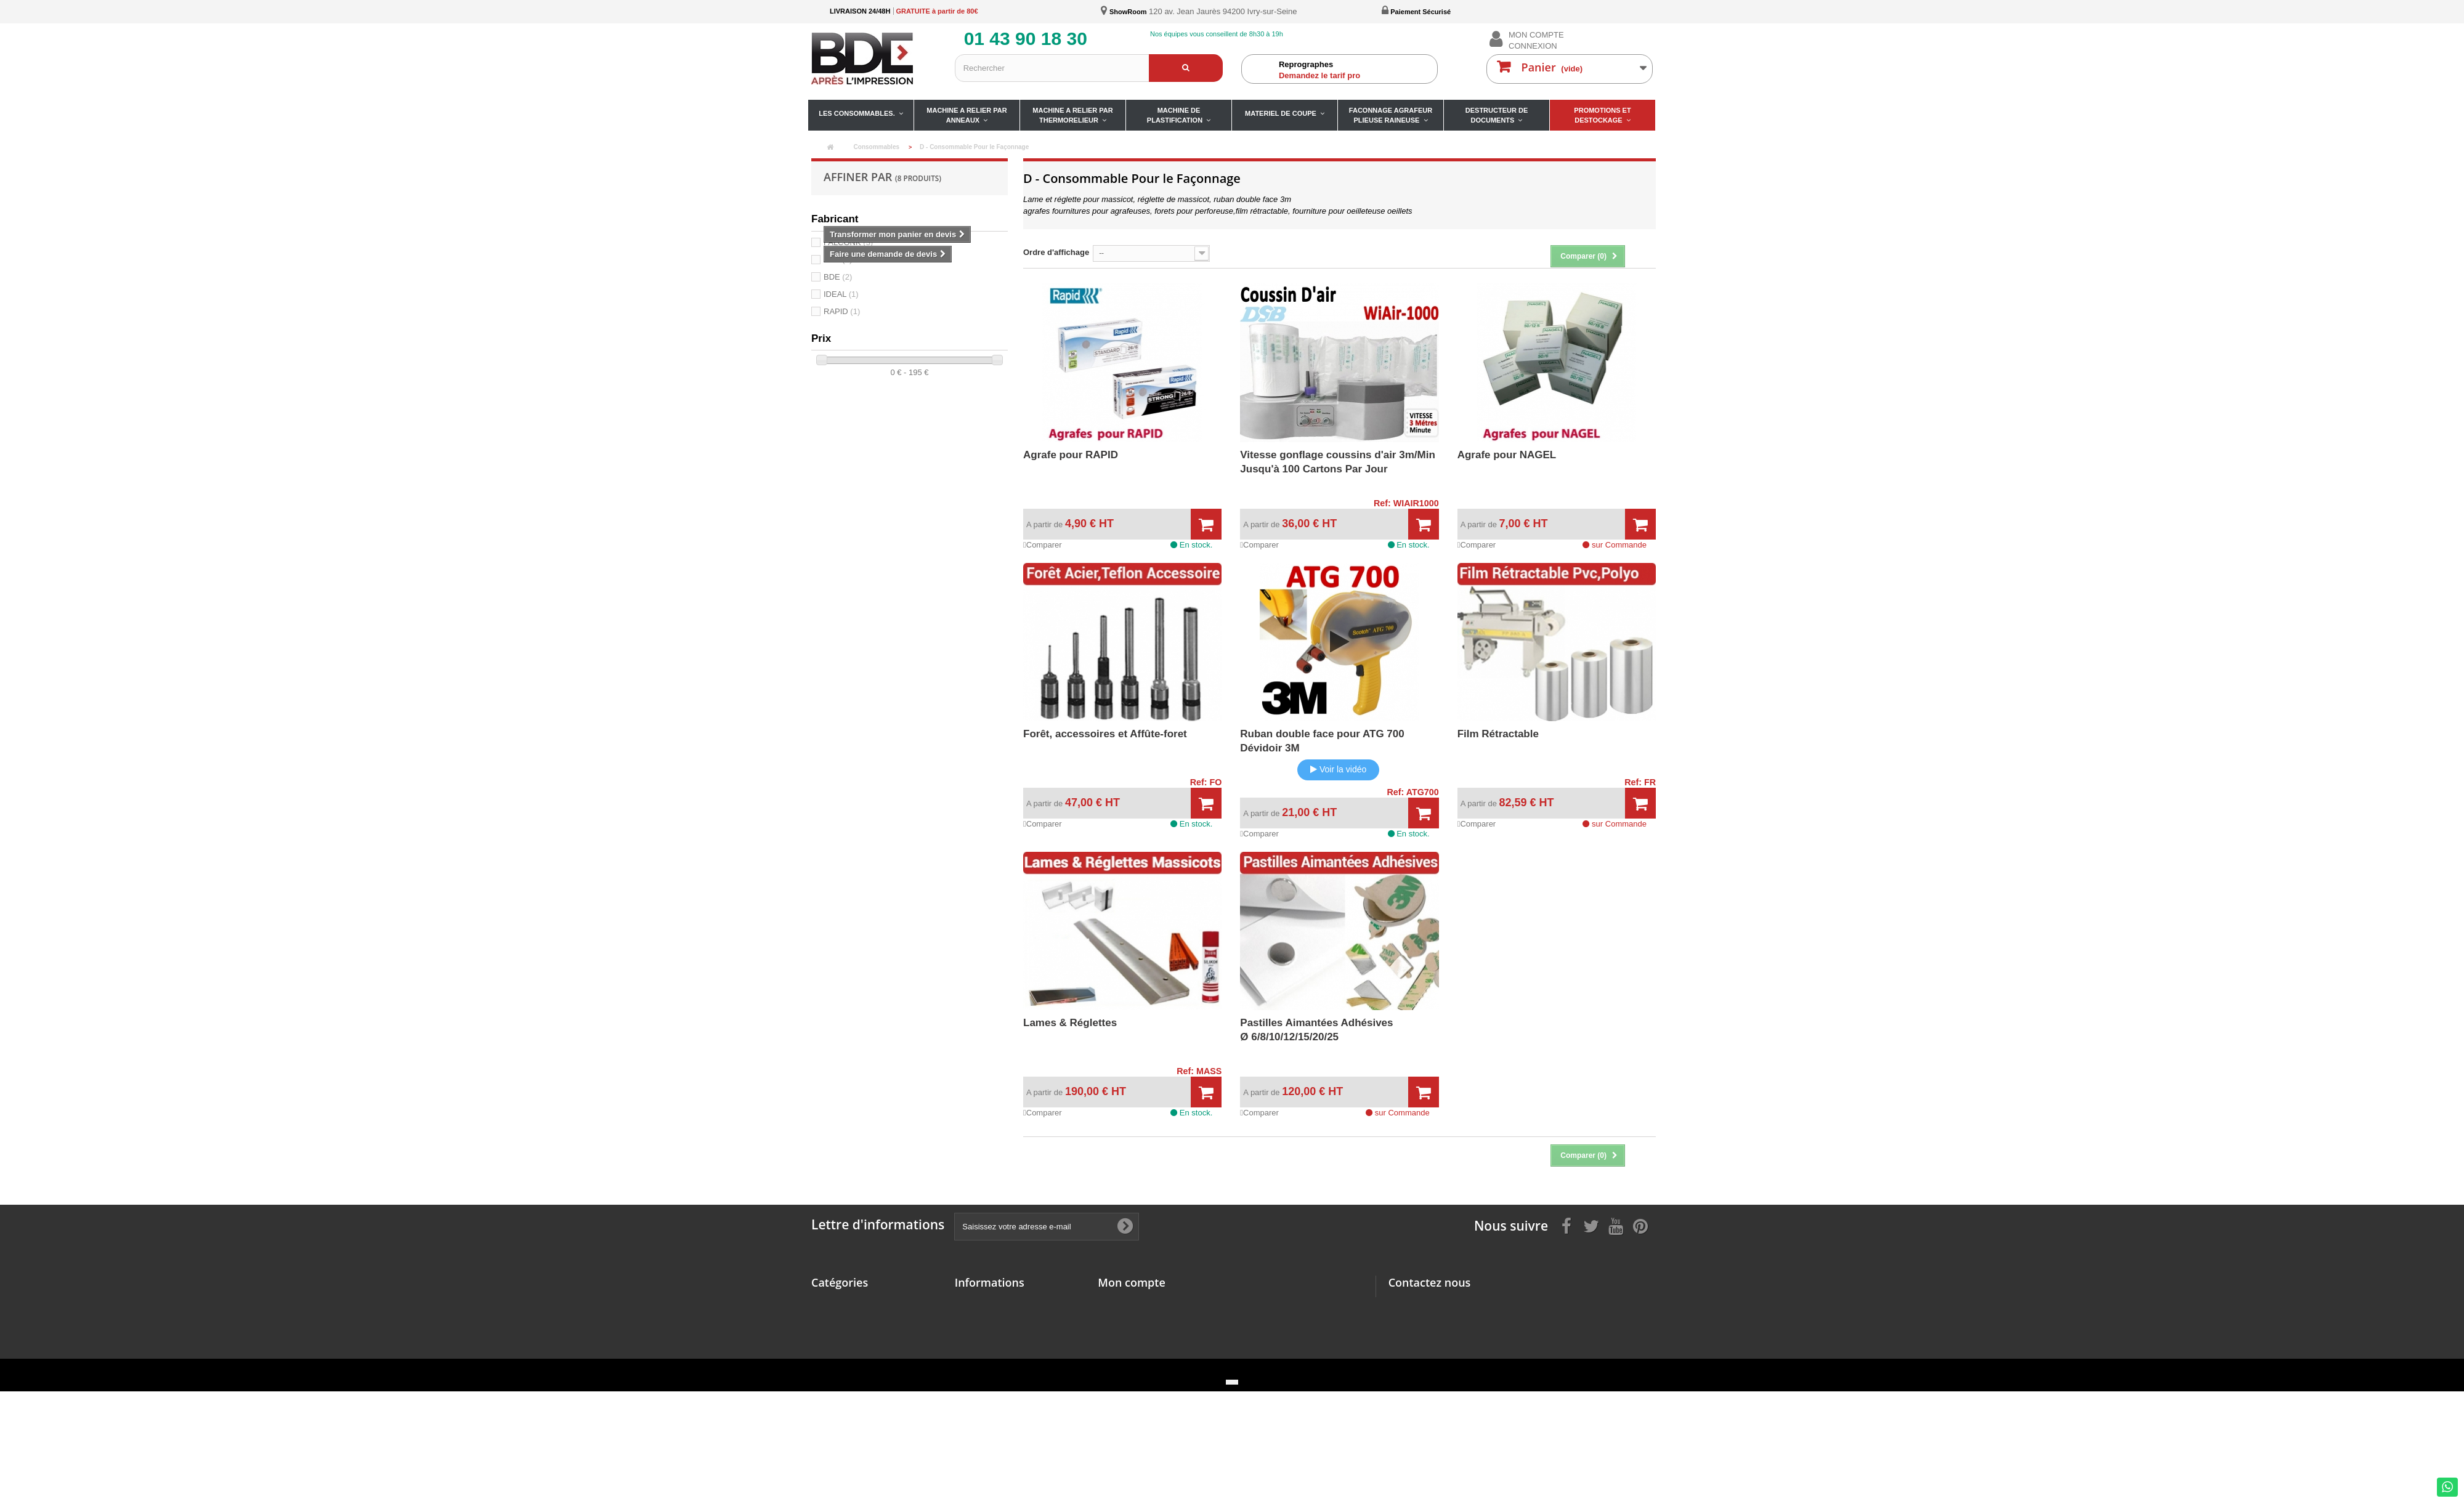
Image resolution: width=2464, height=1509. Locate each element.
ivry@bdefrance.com (1476, 1351)
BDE (838, 276)
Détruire (826, 1420)
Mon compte (1131, 1282)
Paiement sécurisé (990, 1334)
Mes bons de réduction (1141, 1366)
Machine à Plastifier (848, 1361)
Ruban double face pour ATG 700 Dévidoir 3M (1322, 741)
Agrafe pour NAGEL (1507, 455)
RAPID (842, 311)
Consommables (841, 1302)
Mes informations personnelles (1156, 1350)
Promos (826, 1436)
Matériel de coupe (845, 1377)
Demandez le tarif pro (1355, 69)
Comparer (1042, 544)
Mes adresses (1124, 1334)
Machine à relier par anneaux (866, 1318)
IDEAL (841, 294)
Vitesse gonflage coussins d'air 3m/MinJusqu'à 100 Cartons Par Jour (1337, 462)
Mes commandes (1130, 1302)
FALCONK (848, 242)
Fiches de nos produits (998, 1350)
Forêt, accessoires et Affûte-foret (1105, 734)
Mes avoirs (1118, 1318)
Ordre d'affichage (1056, 252)
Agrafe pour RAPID (1070, 455)
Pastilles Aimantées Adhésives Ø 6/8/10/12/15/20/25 (1316, 1030)
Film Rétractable (1498, 734)
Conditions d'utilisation (999, 1318)
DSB (838, 259)
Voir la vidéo (1338, 769)
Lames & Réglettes (1070, 1023)
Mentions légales (987, 1302)
